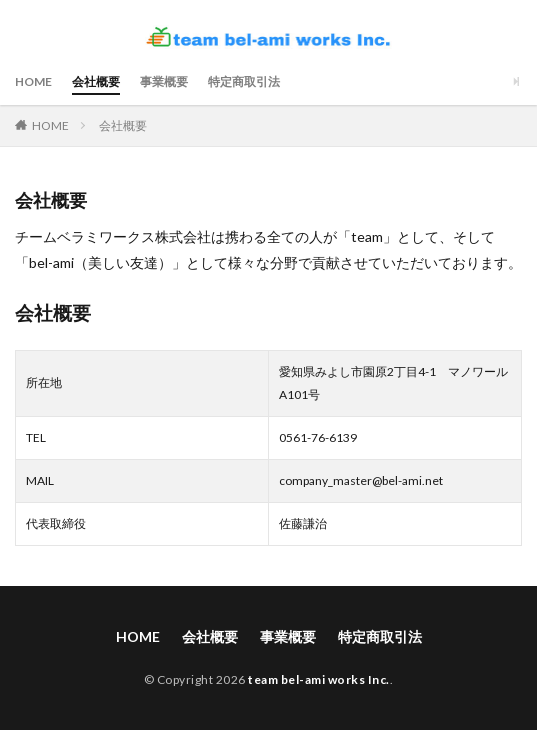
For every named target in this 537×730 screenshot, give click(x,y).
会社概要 (96, 81)
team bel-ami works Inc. (319, 679)
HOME (33, 81)
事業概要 (164, 81)
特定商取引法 (244, 81)
